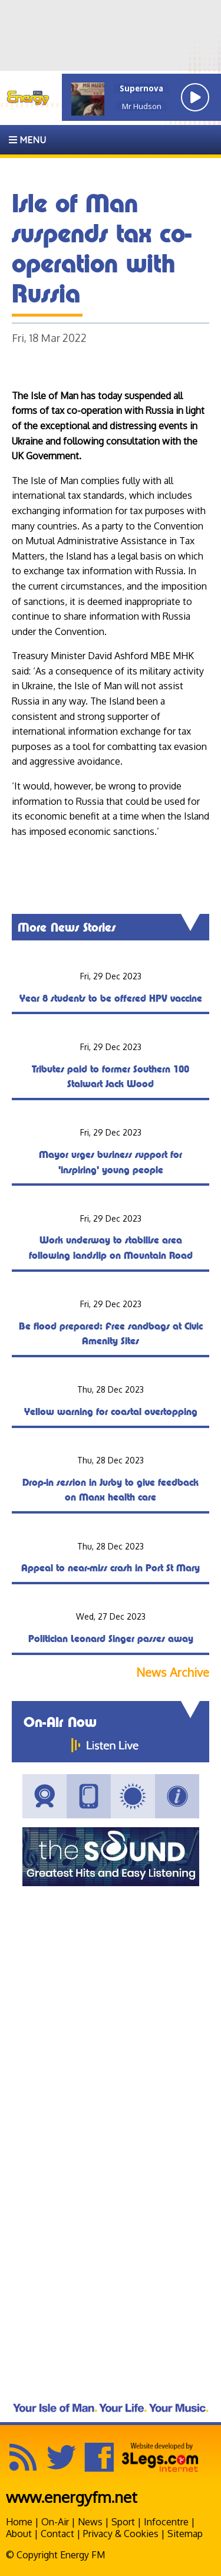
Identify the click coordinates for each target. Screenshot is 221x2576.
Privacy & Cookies (121, 2533)
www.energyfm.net (71, 2496)
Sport (123, 2522)
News (90, 2522)
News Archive (172, 1672)
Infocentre (166, 2522)
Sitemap (185, 2533)
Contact (57, 2533)
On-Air (55, 2522)
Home (19, 2522)
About (19, 2533)
